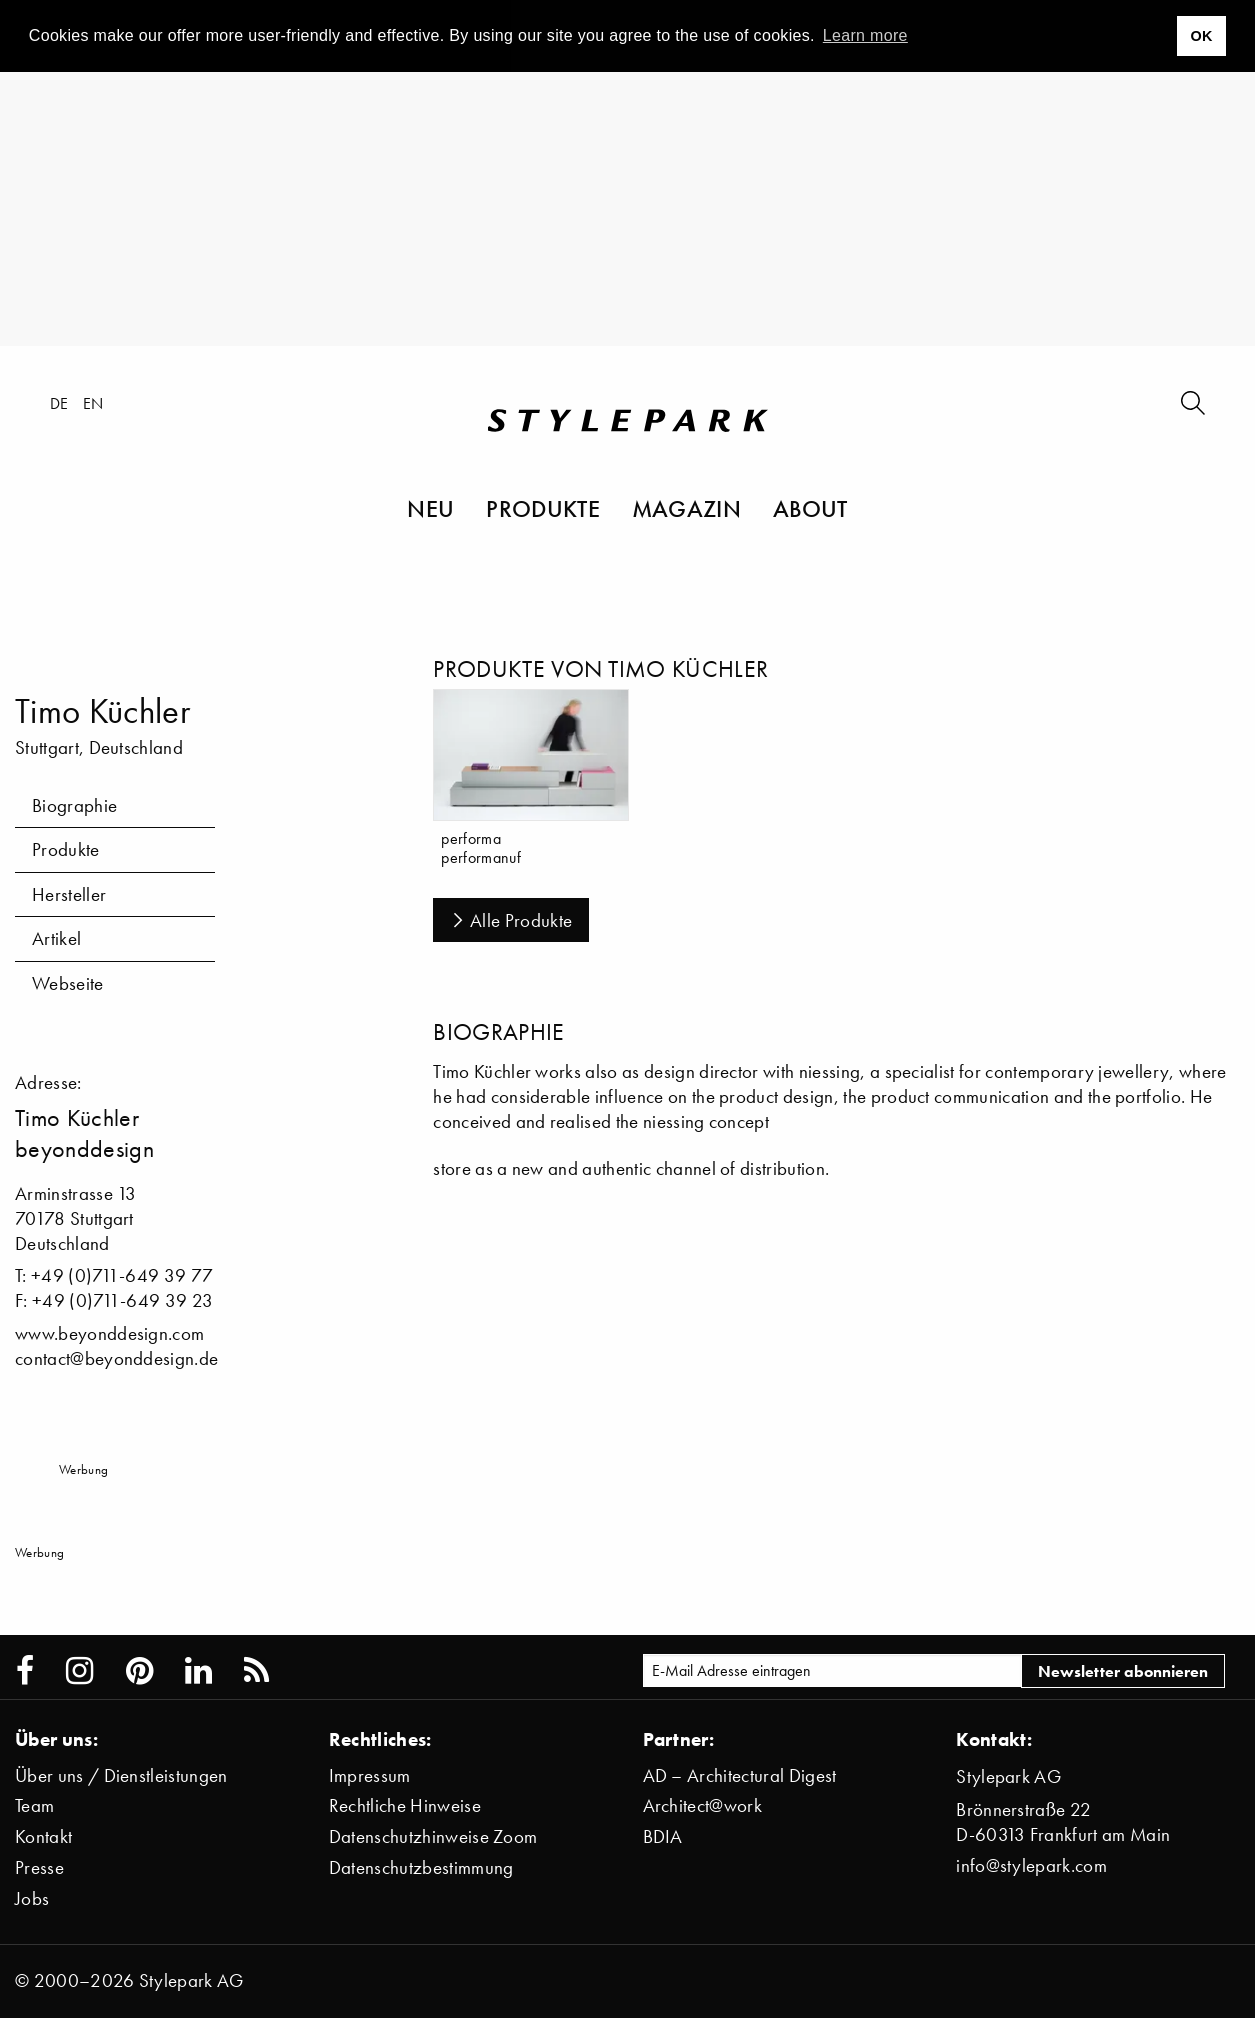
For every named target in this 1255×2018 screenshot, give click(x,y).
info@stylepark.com (1031, 1865)
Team (34, 1805)
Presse (39, 1867)
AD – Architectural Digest (740, 1775)
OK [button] (1201, 36)
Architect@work (702, 1805)
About (810, 508)
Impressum (370, 1775)
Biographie (74, 805)
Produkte (543, 508)
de (59, 403)
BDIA (663, 1836)
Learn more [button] (865, 35)
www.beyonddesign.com (109, 1333)
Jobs (32, 1898)
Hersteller (69, 894)
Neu (430, 508)
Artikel (56, 938)
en (93, 403)
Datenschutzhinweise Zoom (433, 1836)
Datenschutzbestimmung (421, 1867)
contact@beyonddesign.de (116, 1358)
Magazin (686, 508)
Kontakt (43, 1836)
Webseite (68, 983)
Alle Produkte (511, 920)
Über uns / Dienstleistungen (121, 1775)
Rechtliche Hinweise (405, 1805)
